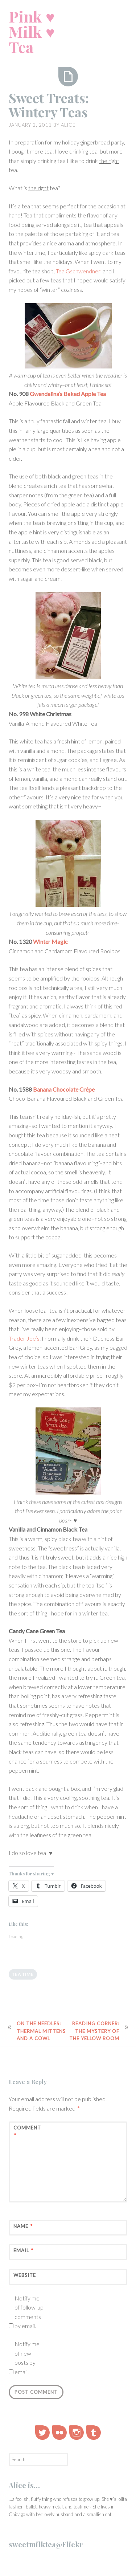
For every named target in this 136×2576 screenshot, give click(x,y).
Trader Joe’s (24, 1338)
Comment (27, 2132)
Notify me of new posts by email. (27, 2357)
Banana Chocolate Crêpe (64, 1089)
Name (23, 2226)
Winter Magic (50, 941)
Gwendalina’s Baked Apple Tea (68, 393)
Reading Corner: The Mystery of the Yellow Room (94, 2031)
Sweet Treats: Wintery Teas (49, 105)
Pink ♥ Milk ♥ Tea (32, 31)
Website (24, 2275)
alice (68, 125)
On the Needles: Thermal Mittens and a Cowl (41, 2031)
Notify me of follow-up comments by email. (29, 2312)
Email (23, 2250)
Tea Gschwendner (78, 271)
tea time (23, 1974)
